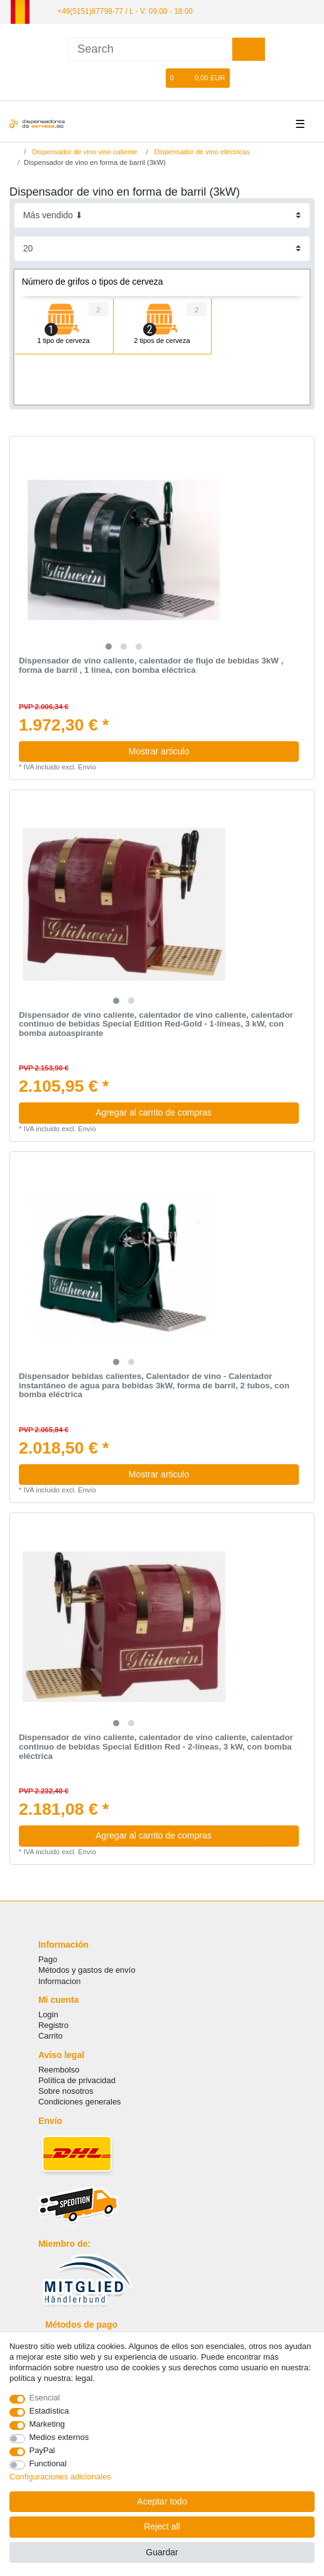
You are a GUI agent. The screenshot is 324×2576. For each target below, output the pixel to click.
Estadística (49, 2410)
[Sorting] (162, 215)
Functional (48, 2463)
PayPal (42, 2450)
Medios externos (59, 2437)
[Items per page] (162, 248)
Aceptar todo (161, 2501)
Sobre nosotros (66, 2091)
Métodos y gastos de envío (87, 1970)
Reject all (162, 2526)
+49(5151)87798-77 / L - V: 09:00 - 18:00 (125, 11)
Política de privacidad (77, 2080)
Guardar (162, 2552)
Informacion (59, 1981)
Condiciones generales (79, 2101)
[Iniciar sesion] (116, 78)
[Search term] (150, 49)
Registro (53, 2025)
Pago (47, 1959)
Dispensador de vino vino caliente (83, 152)
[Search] (248, 49)
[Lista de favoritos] (157, 78)
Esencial (45, 2397)
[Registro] (137, 78)
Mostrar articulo (159, 751)
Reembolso (58, 2069)
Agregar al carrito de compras (192, 1112)
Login (48, 2014)
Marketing (47, 2424)
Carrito (50, 2035)
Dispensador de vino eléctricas (201, 152)
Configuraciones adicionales (60, 2476)
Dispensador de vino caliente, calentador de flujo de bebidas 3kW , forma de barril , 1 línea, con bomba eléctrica (151, 666)
